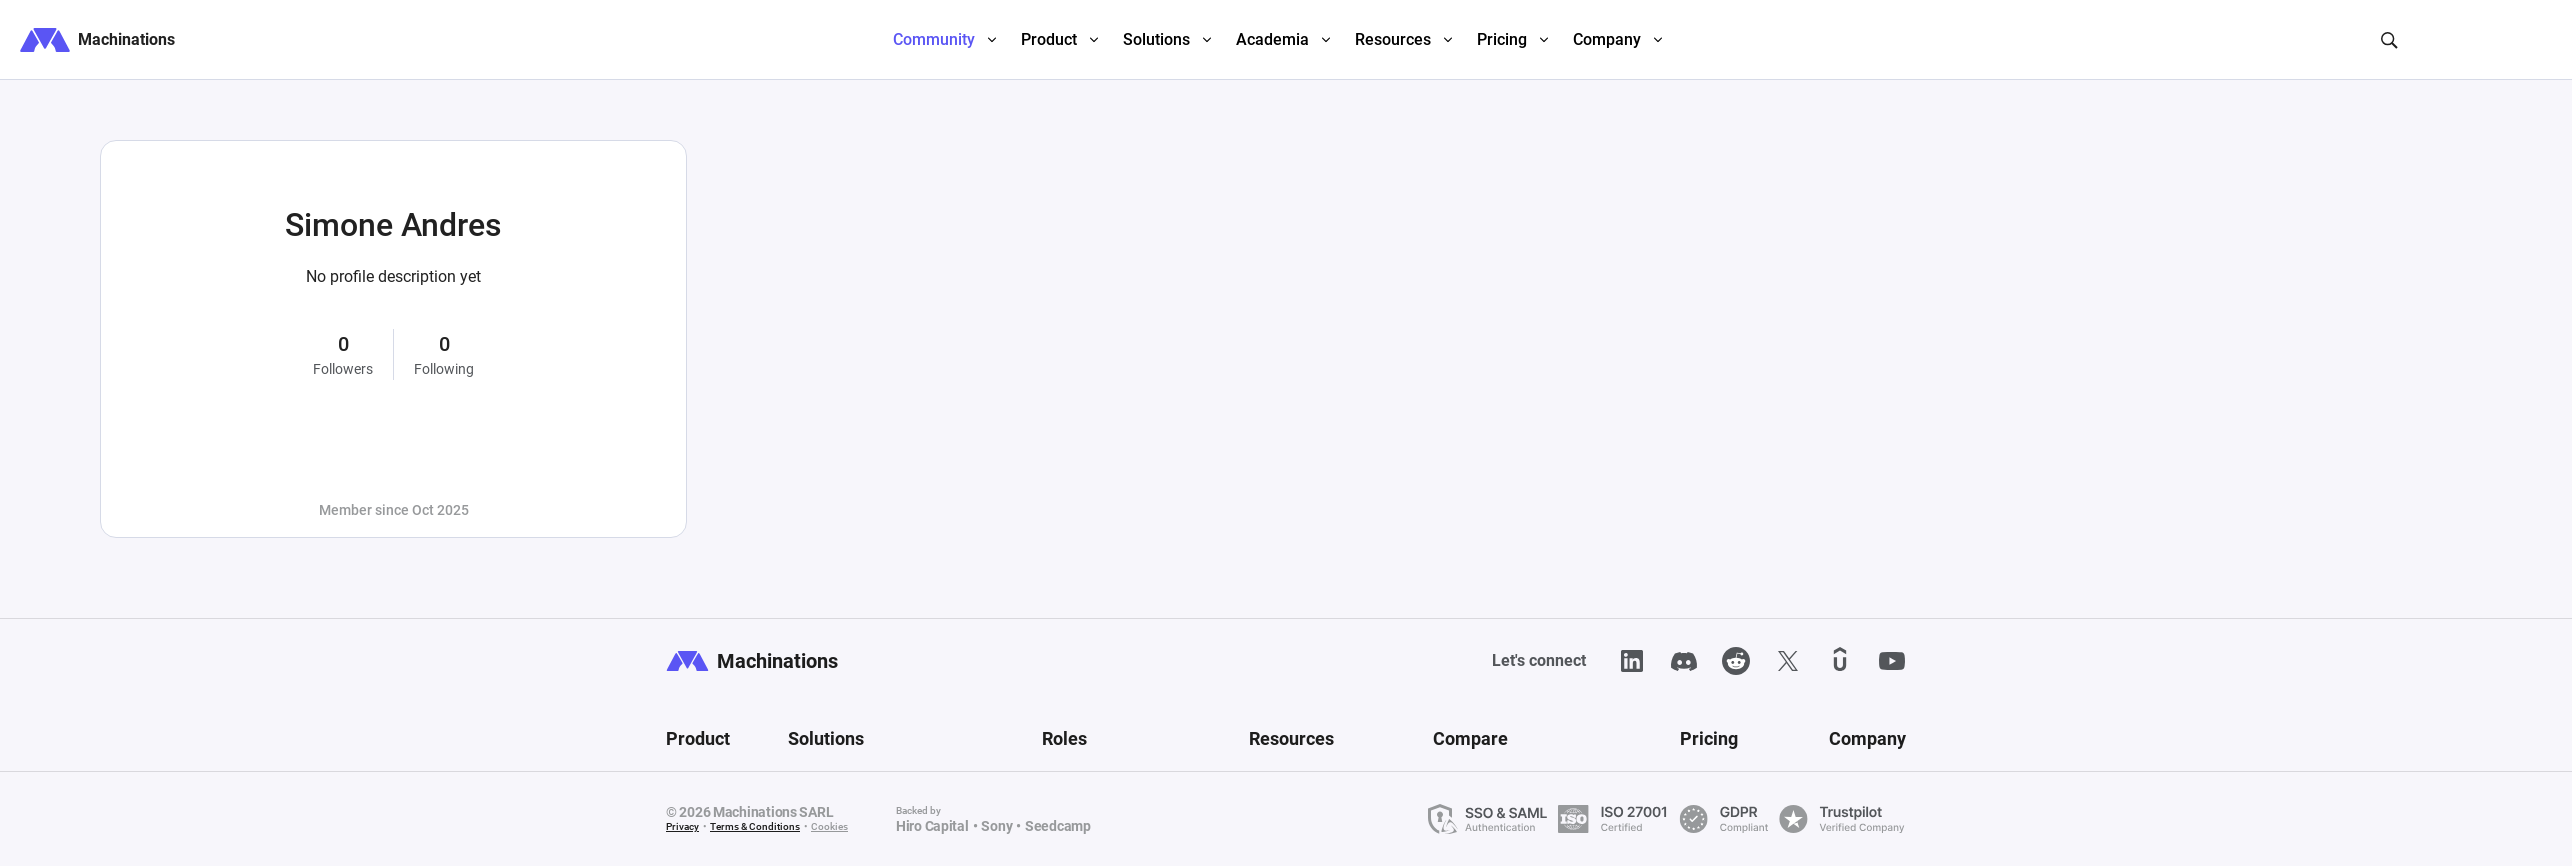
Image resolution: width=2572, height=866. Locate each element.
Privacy (682, 826)
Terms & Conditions (755, 826)
